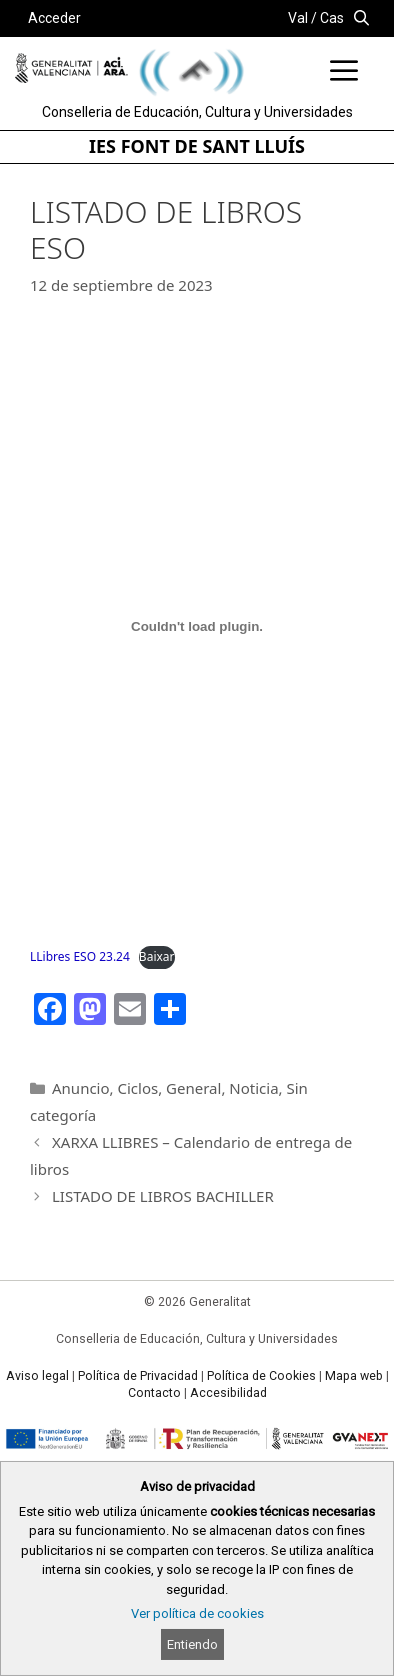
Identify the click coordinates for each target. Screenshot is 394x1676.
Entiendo (192, 1644)
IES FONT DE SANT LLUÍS (197, 146)
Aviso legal (37, 1376)
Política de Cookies (261, 1376)
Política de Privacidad (138, 1376)
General (193, 1088)
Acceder (54, 18)
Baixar (157, 956)
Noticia (253, 1088)
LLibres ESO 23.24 (80, 956)
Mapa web (354, 1376)
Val (298, 18)
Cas (332, 18)
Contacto (154, 1393)
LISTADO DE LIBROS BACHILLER (163, 1196)
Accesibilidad (228, 1393)
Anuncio (81, 1088)
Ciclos (137, 1088)
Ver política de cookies (197, 1613)
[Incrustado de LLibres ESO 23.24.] (197, 626)
